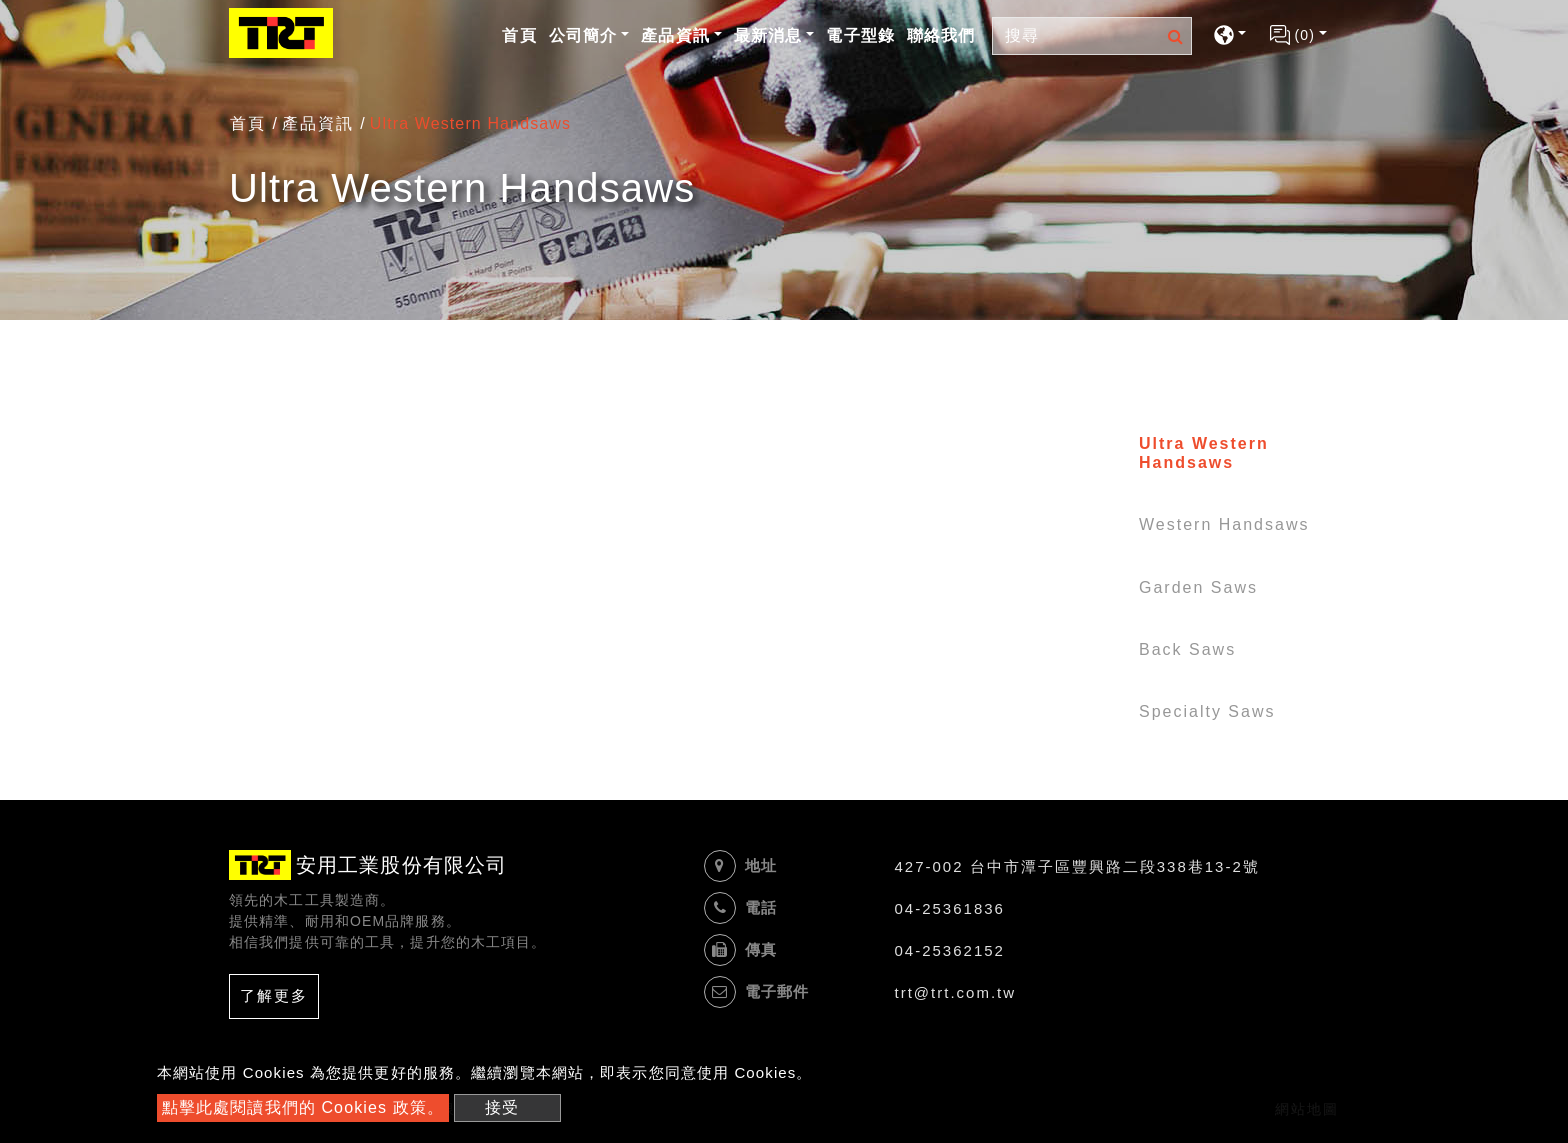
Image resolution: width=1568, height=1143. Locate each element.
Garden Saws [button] (1198, 587)
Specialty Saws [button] (1207, 711)
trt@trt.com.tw (956, 992)
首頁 (521, 34)
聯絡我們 (941, 35)
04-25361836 (950, 908)
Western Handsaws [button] (1224, 524)
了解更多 (274, 995)
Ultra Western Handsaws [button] (1204, 453)
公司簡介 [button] (583, 35)
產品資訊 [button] (675, 35)
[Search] (1092, 36)
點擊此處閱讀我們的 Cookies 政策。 (303, 1107)
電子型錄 (860, 35)
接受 (502, 1107)
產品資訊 (318, 123)
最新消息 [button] (768, 35)
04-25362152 (950, 950)
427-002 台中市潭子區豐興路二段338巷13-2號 (1077, 866)
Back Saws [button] (1187, 649)
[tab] (1211, 457)
